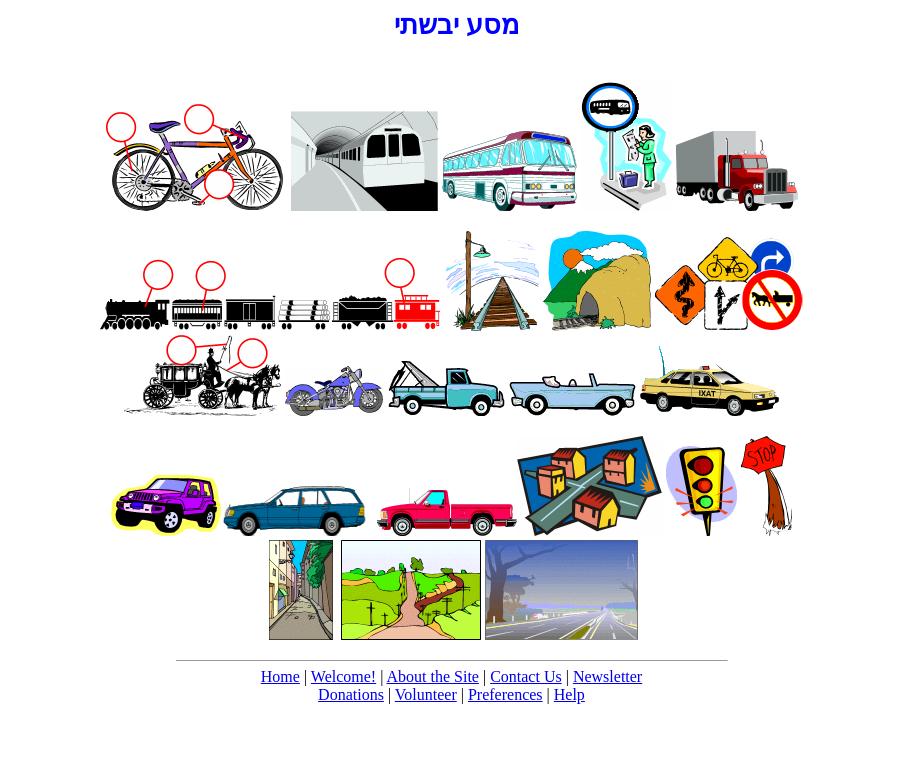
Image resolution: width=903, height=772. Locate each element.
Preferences (505, 694)
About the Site (433, 676)
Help (569, 694)
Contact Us (526, 676)
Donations (351, 694)
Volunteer (426, 694)
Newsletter (607, 676)
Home (280, 676)
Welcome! (343, 676)
